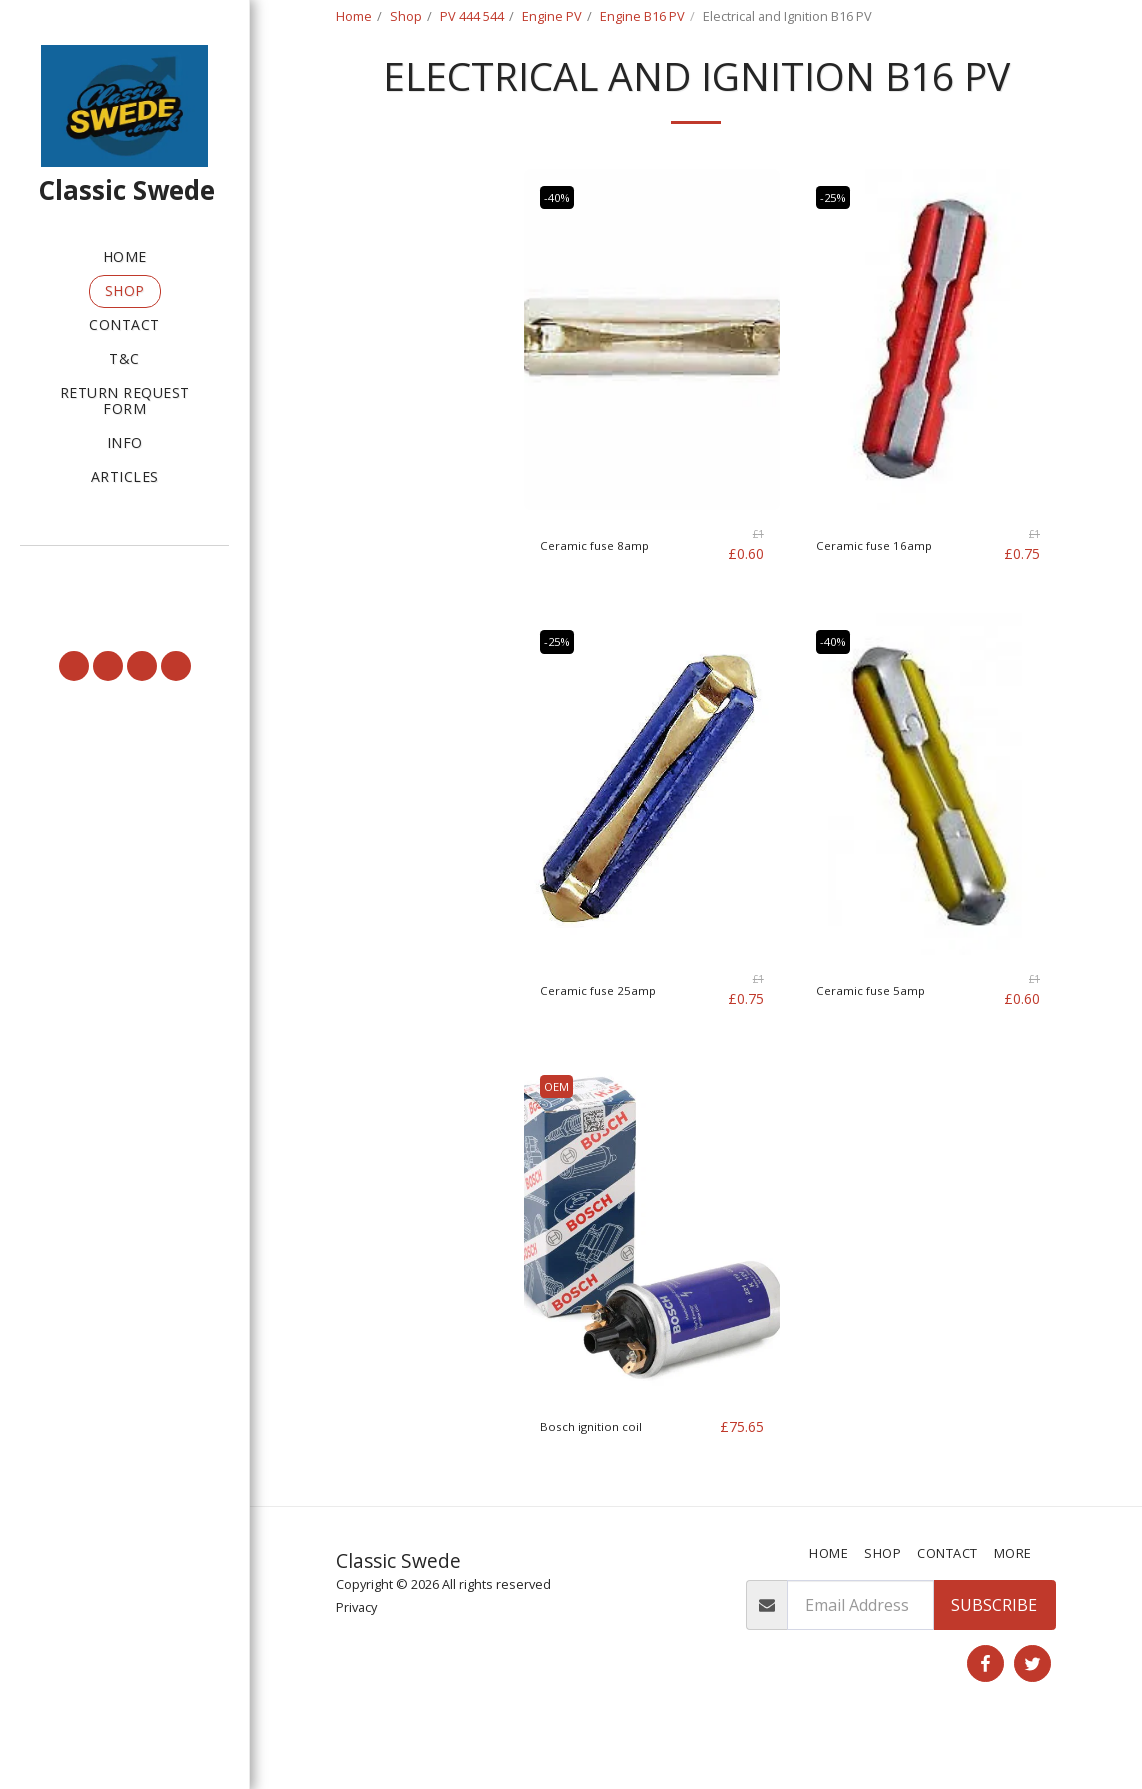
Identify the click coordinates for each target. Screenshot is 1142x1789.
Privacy (356, 1658)
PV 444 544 (472, 16)
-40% (562, 247)
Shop (406, 16)
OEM (562, 1136)
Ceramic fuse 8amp (611, 596)
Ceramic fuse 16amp (892, 596)
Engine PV (552, 16)
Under (391, 343)
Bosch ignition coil (608, 1477)
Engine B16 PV (642, 16)
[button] (124, 573)
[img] (652, 390)
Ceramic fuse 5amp (887, 1040)
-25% (838, 247)
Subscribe (994, 1657)
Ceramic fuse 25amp (616, 1040)
